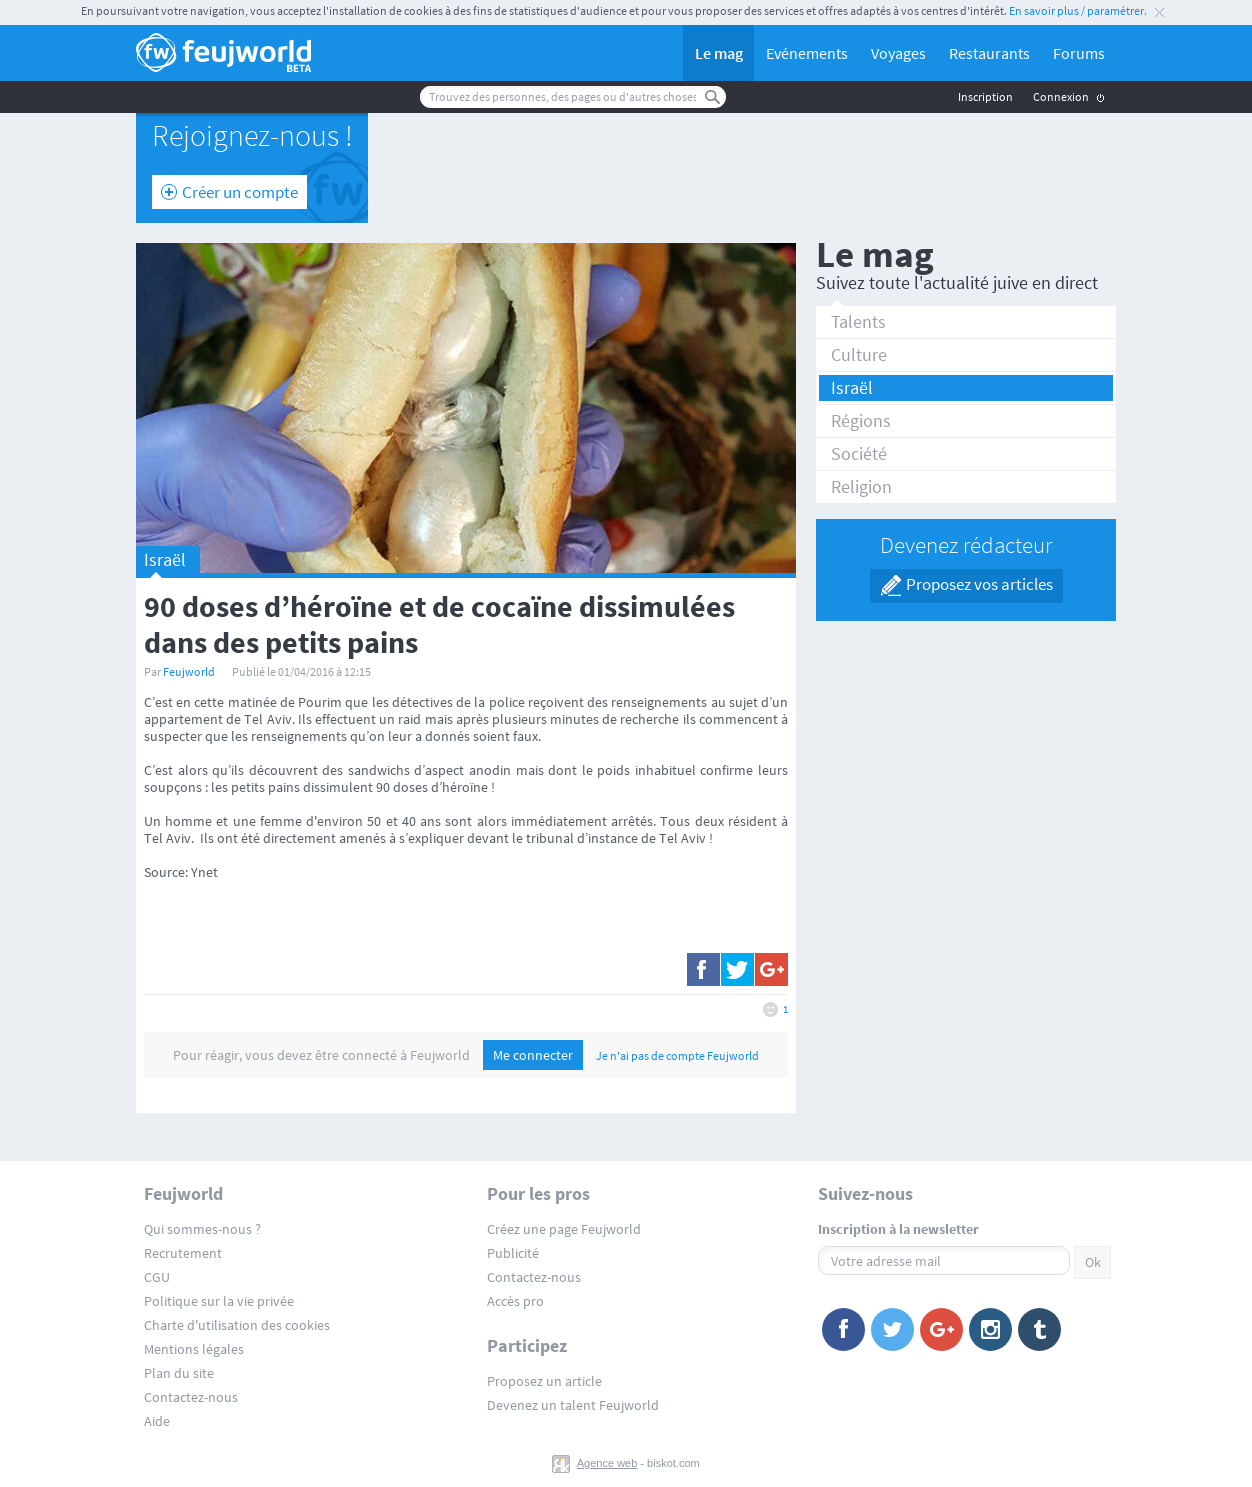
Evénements (807, 53)
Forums (1079, 53)
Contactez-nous (191, 1397)
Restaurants (989, 53)
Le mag (719, 53)
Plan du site (179, 1373)
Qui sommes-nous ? (202, 1229)
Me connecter (533, 1055)
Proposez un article (544, 1381)
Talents (858, 321)
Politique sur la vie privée (219, 1301)
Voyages (898, 53)
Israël (852, 387)
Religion (861, 486)
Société (859, 453)
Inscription (985, 96)
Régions (861, 420)
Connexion (1061, 96)
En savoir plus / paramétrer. (1078, 10)
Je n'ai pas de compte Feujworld (677, 1055)
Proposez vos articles (979, 584)
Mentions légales (194, 1349)
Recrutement (183, 1253)
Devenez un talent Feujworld (573, 1405)
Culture (859, 354)
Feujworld (189, 671)
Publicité (513, 1253)
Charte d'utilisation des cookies (237, 1325)
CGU (157, 1277)
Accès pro (515, 1301)
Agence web (607, 1463)
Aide (157, 1421)
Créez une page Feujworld (564, 1229)
